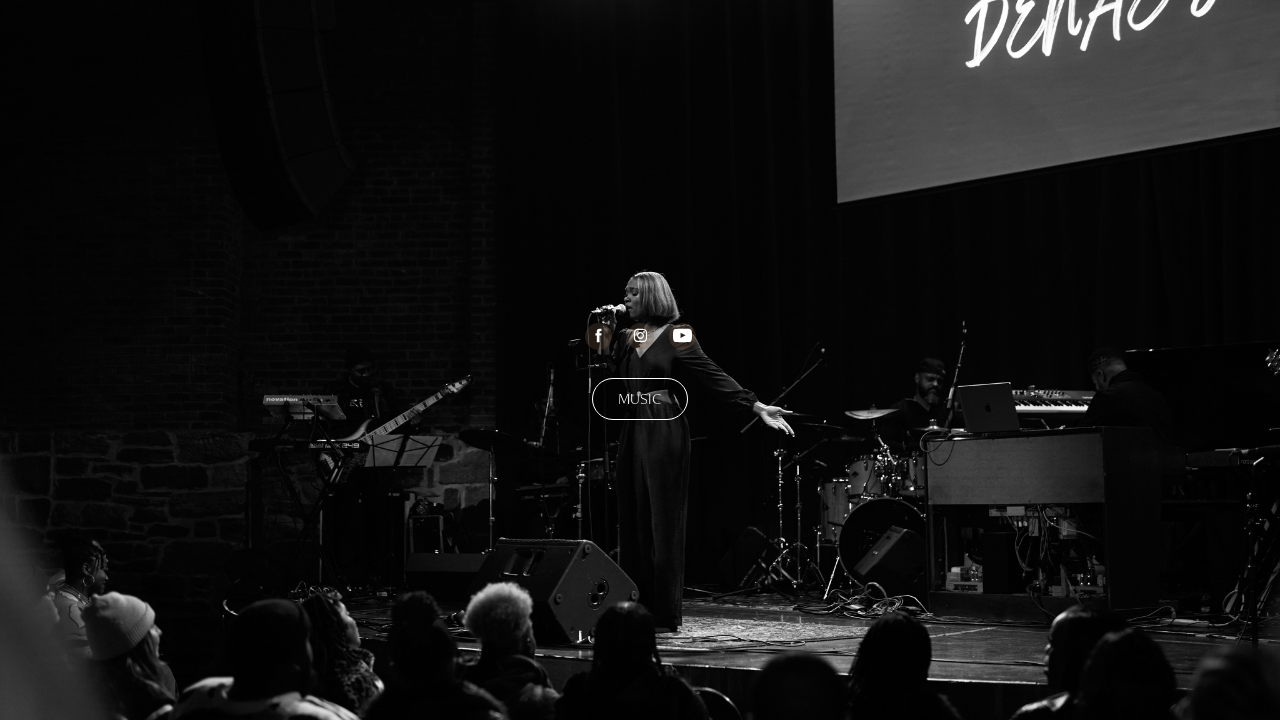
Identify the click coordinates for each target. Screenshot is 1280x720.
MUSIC (640, 398)
